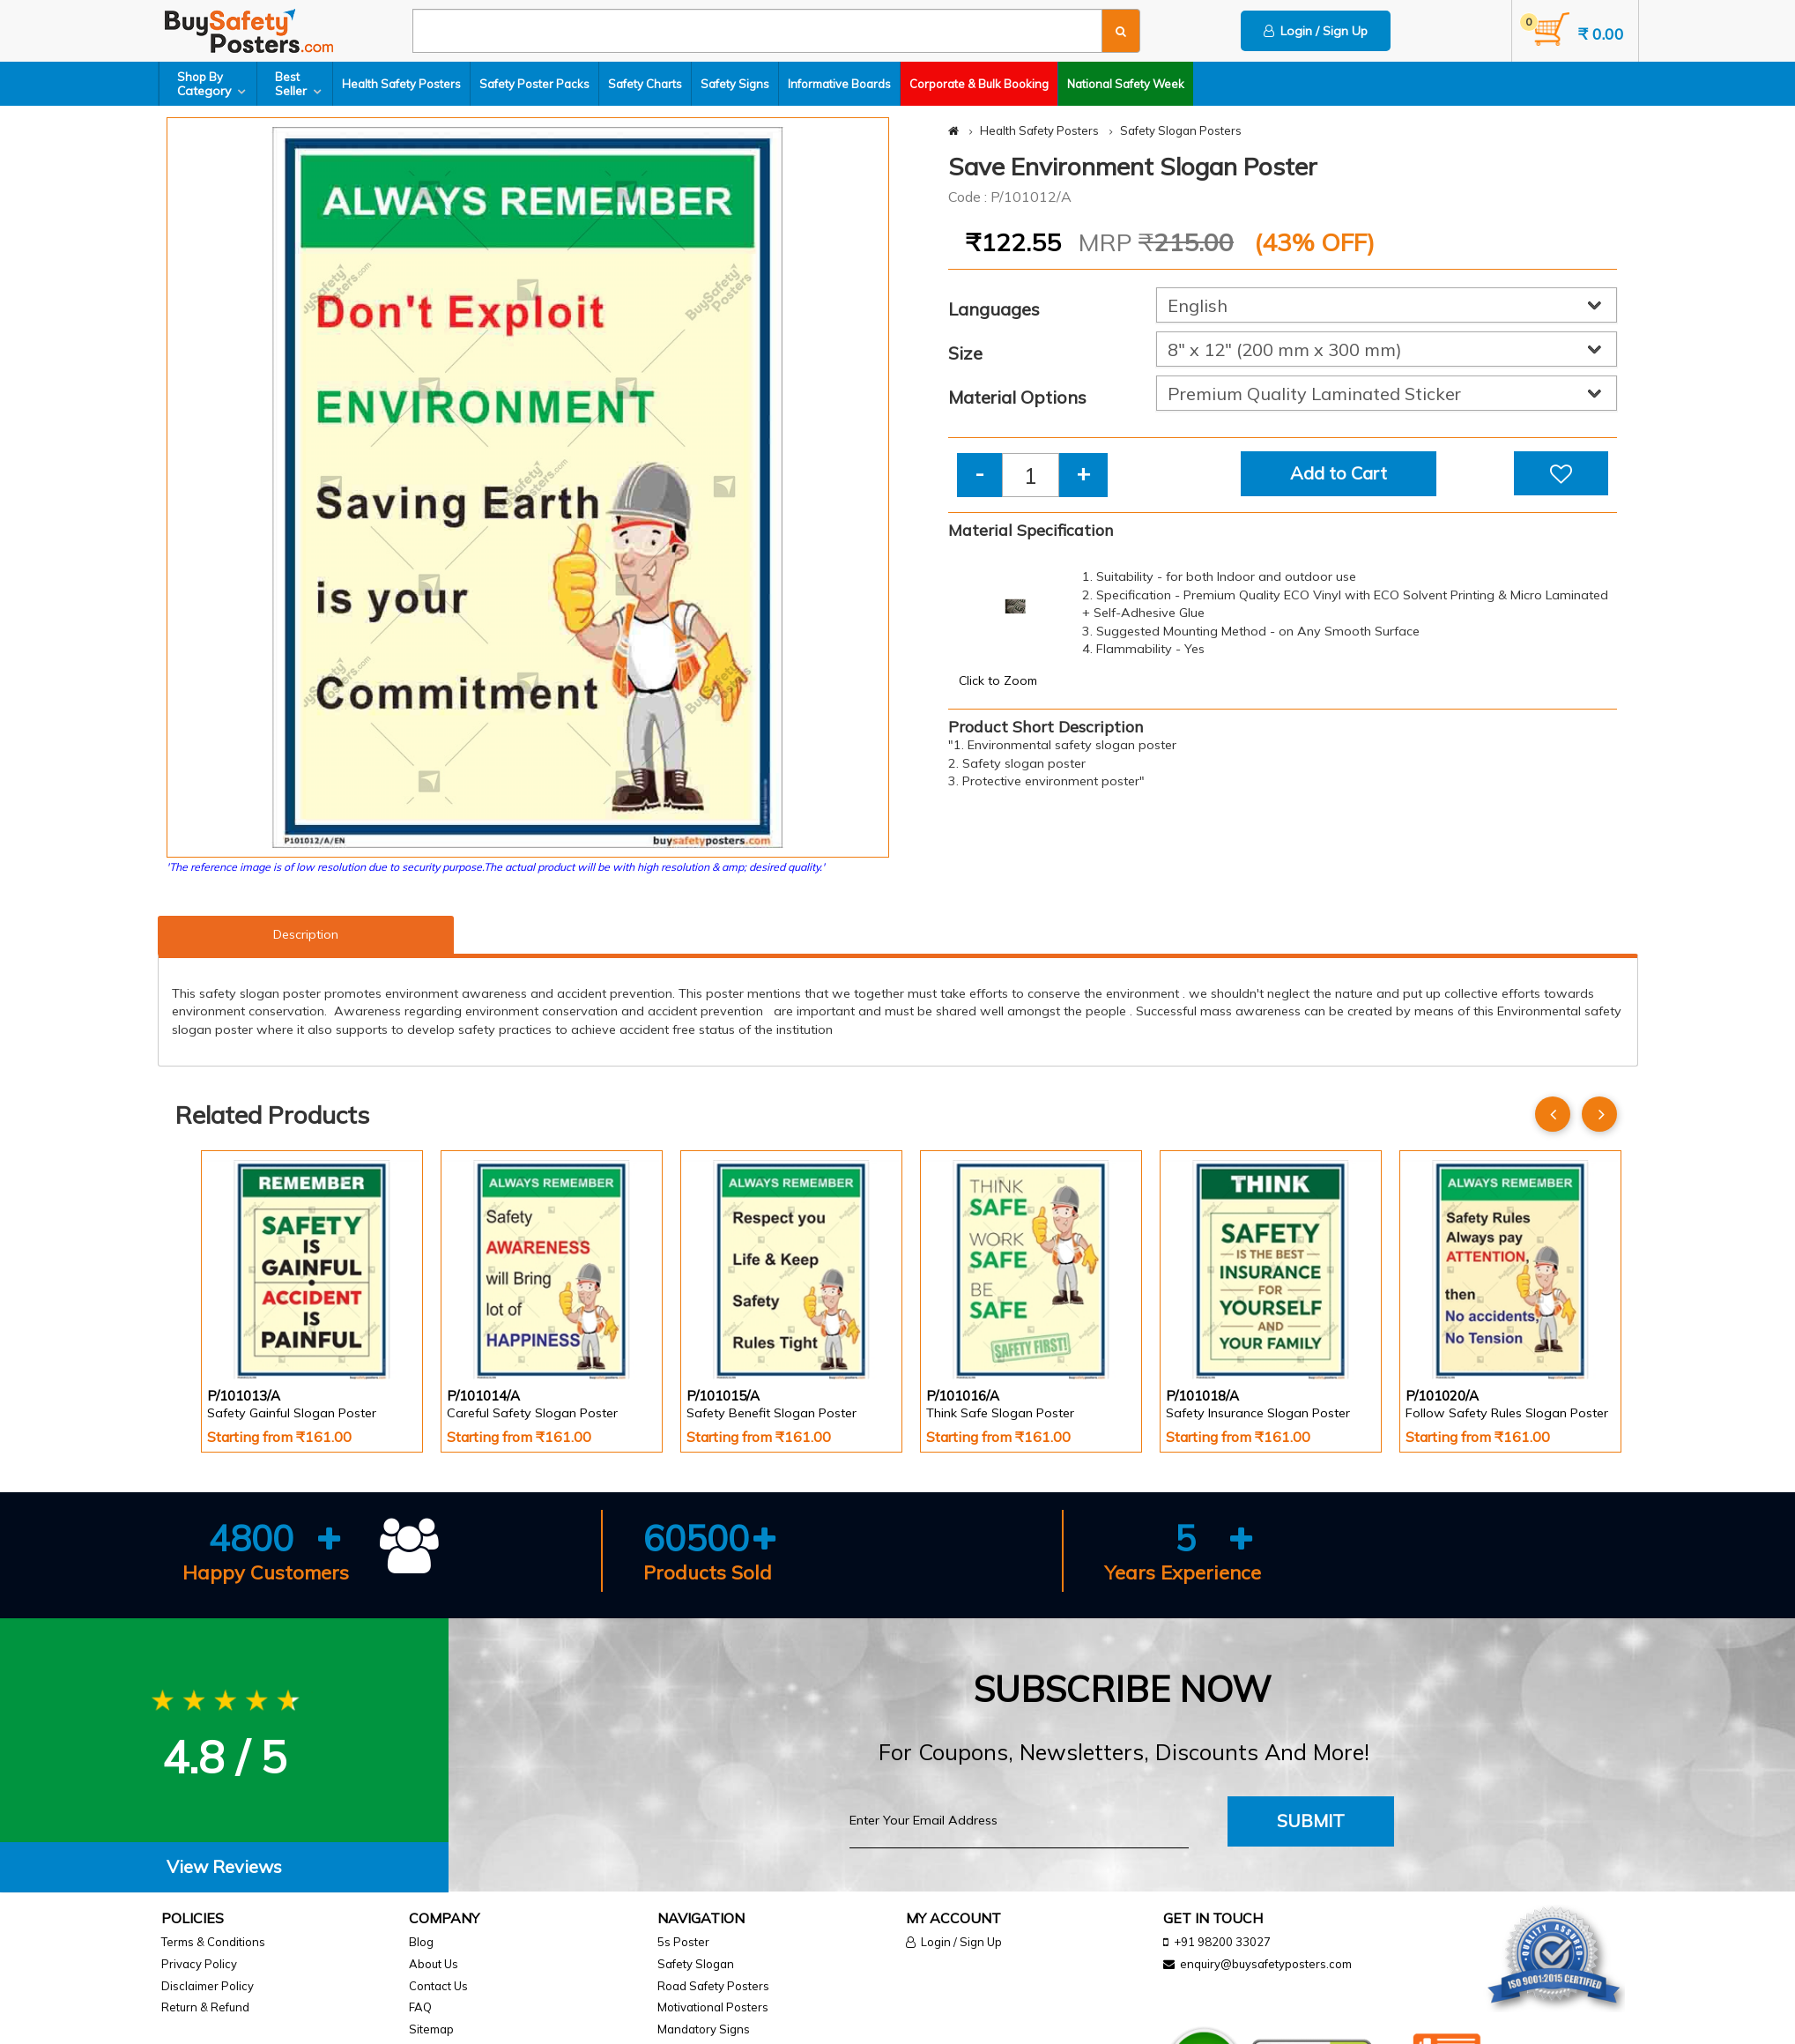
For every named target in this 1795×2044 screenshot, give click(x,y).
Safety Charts (645, 84)
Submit (1311, 1821)
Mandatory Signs (703, 2029)
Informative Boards (839, 84)
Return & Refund (205, 2007)
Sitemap (431, 2029)
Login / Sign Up (1316, 31)
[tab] (224, 1867)
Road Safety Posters (713, 1986)
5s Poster (683, 1942)
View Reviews (224, 1866)
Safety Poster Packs (534, 84)
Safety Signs (735, 84)
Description (305, 934)
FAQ (420, 2007)
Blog (421, 1942)
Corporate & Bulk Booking (979, 84)
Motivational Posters (712, 2007)
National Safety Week (1125, 84)
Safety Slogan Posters (1181, 130)
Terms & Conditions (213, 1942)
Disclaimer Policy (207, 1986)
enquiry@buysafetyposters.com (1266, 1964)
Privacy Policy (199, 1964)
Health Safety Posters (401, 84)
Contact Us (438, 1986)
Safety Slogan (695, 1964)
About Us (433, 1964)
